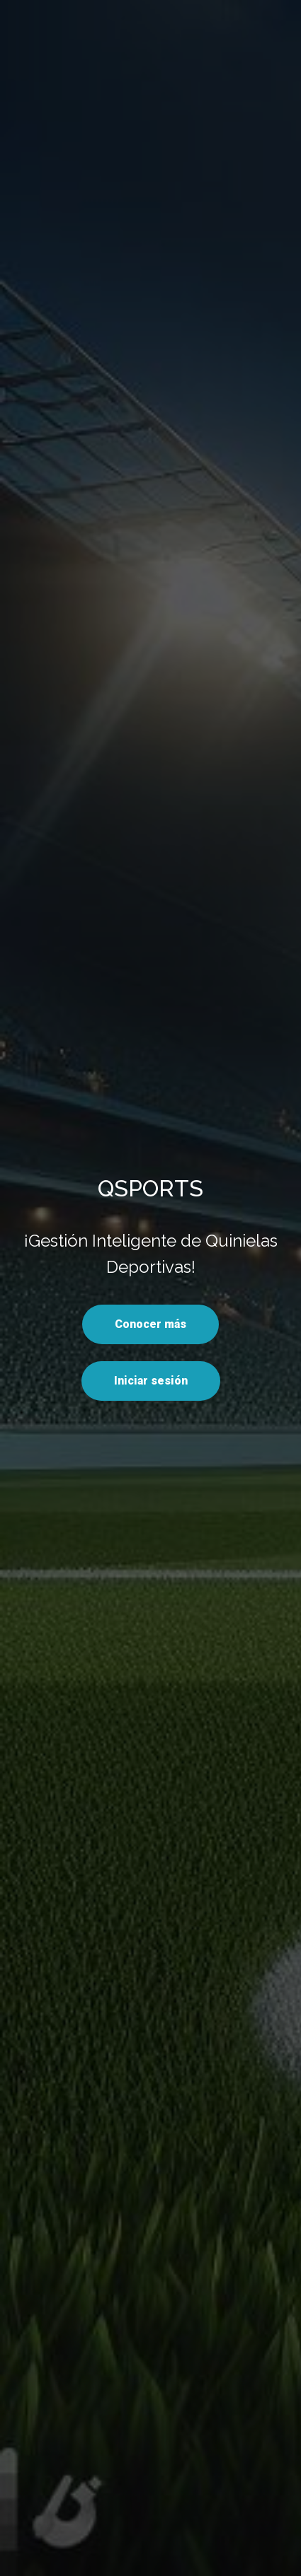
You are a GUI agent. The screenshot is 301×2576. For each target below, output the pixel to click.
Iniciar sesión (151, 1380)
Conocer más (150, 1324)
